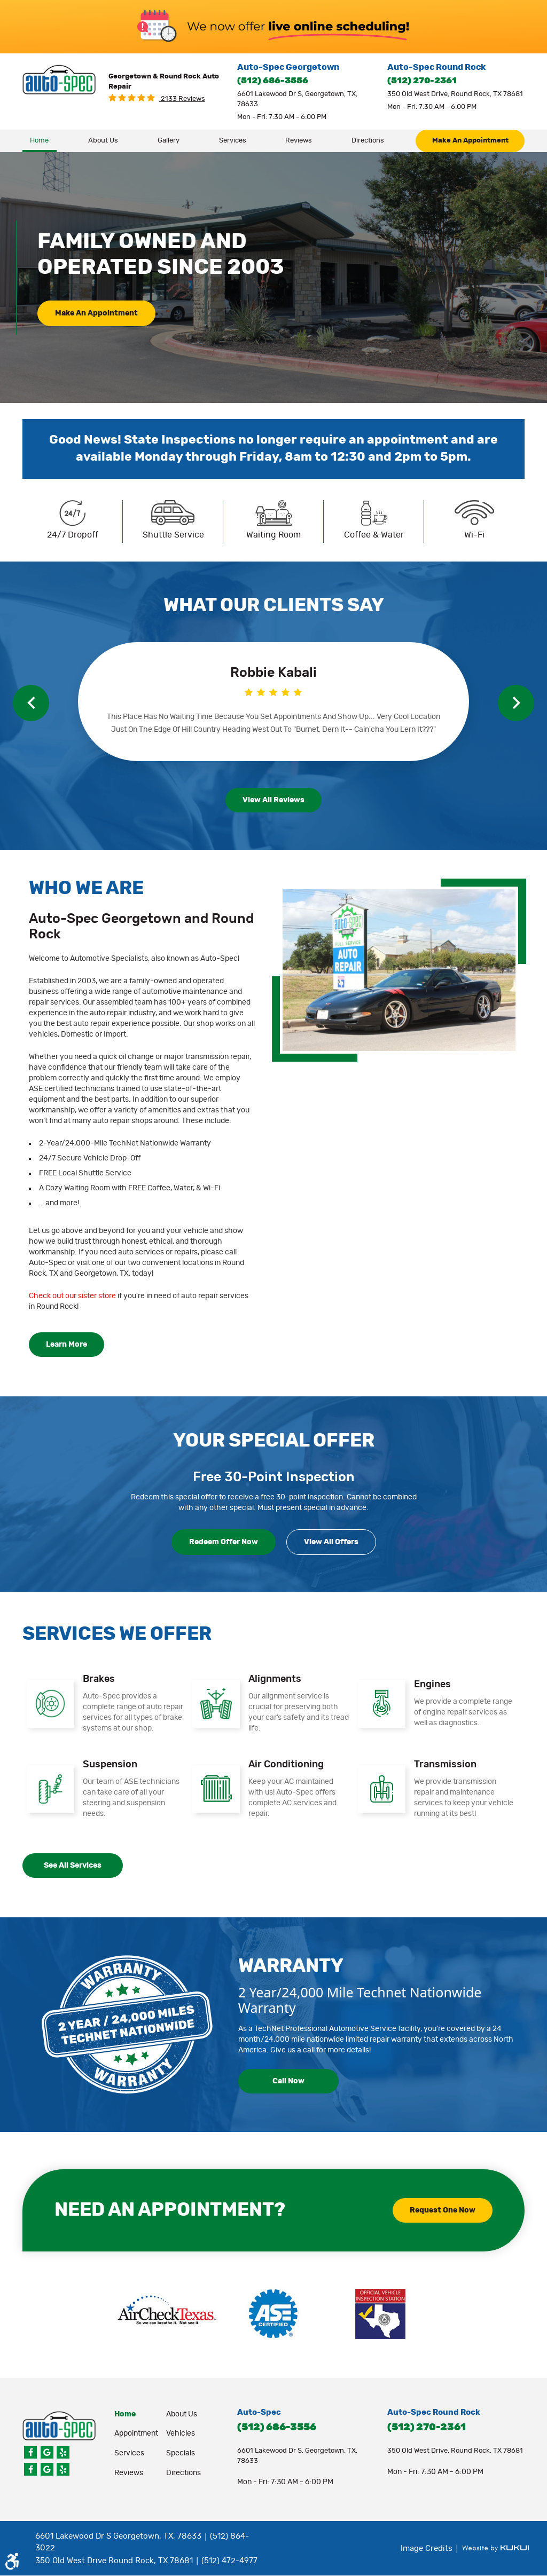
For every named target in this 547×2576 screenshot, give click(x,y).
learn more (66, 1344)
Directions (367, 140)
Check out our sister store (72, 1296)
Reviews (298, 140)
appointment (136, 2433)
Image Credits (428, 2549)
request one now (442, 2210)
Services (232, 140)
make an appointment (470, 140)
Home (39, 140)
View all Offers (331, 1542)
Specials (180, 2453)
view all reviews (273, 800)
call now (288, 2081)
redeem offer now (223, 1542)
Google (47, 2452)
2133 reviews (182, 99)
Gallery (168, 140)
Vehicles (180, 2433)
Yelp (63, 2452)
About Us (103, 140)
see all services (72, 1865)
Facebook (30, 2452)
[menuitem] (39, 141)
